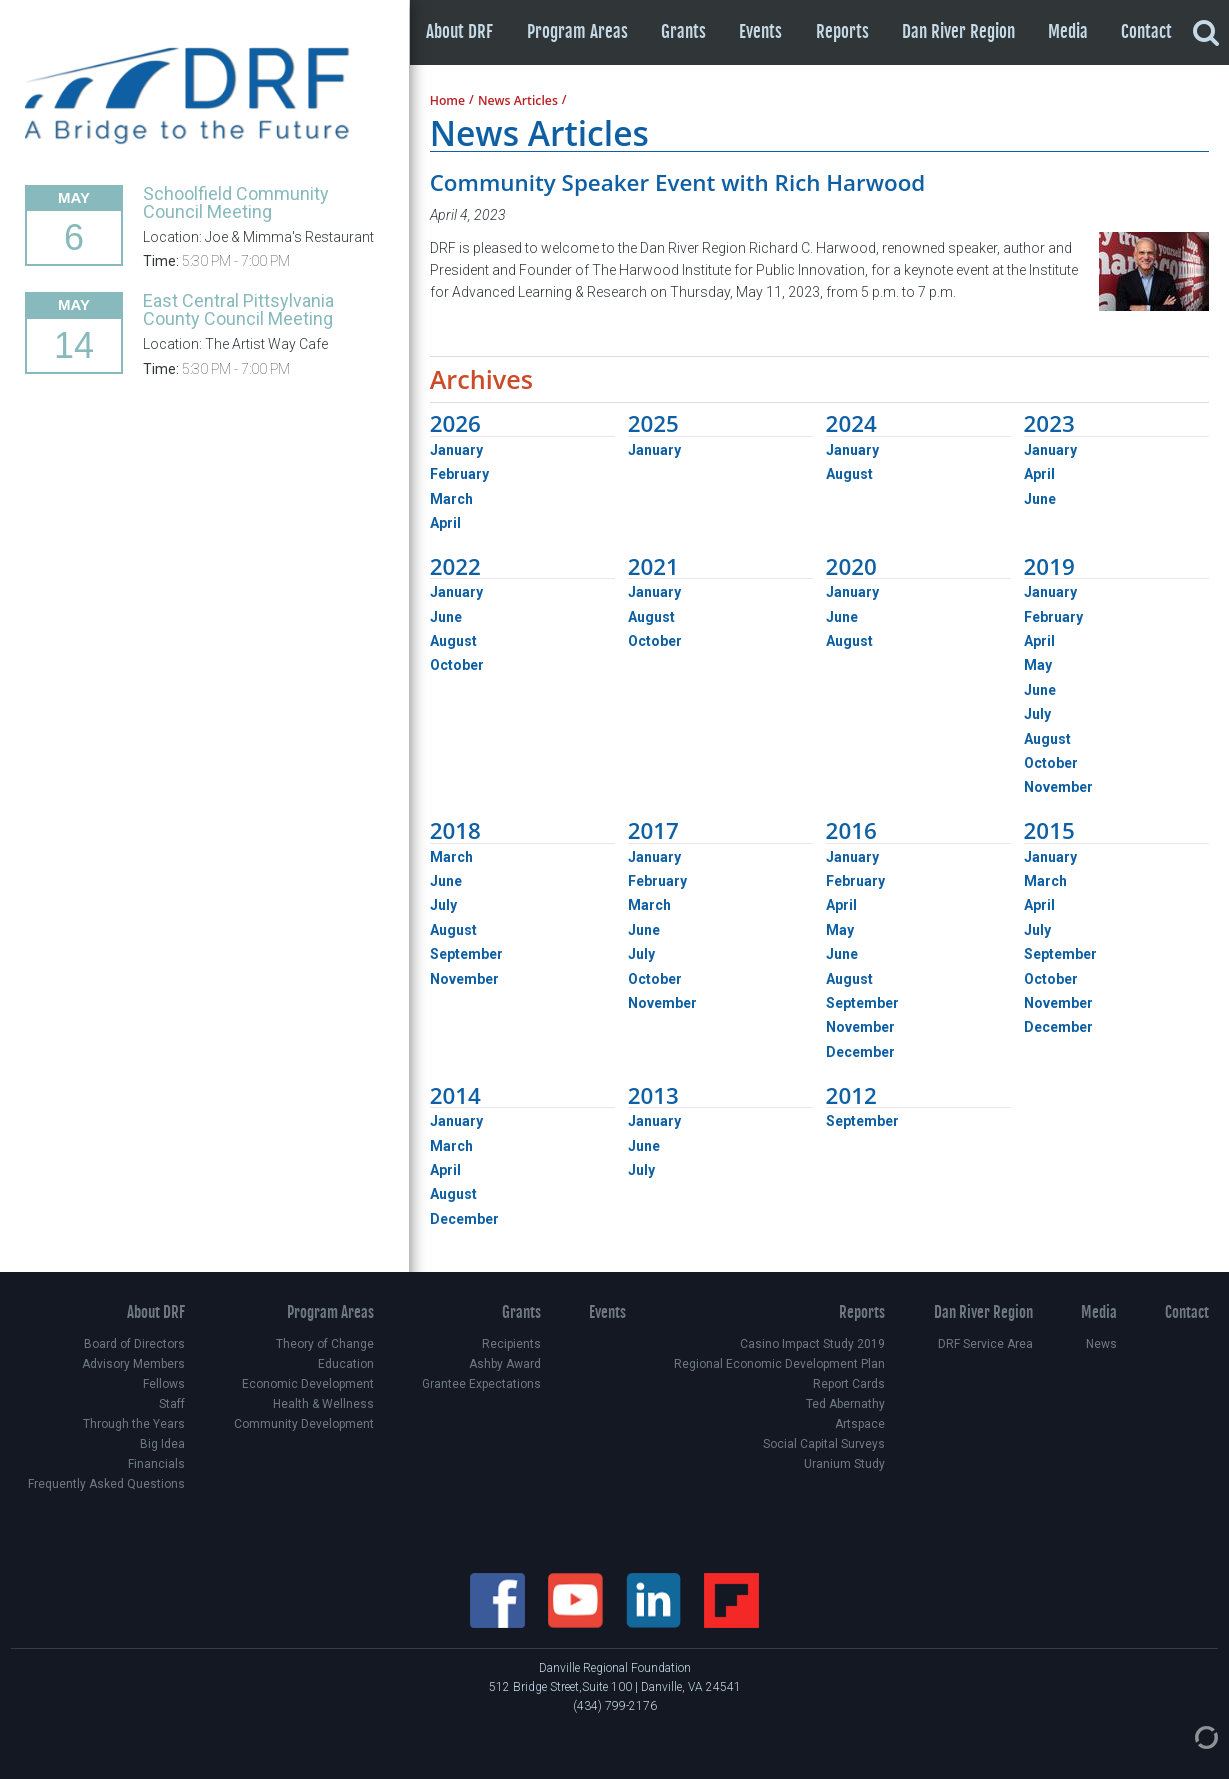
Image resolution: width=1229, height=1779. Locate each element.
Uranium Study (844, 1464)
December (860, 1052)
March (451, 499)
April (445, 523)
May (1038, 665)
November (1058, 787)
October (457, 665)
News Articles (518, 101)
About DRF (459, 31)
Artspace (860, 1424)
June (1040, 499)
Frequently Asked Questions (106, 1484)
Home (447, 101)
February (459, 474)
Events (760, 31)
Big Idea (162, 1444)
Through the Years (134, 1424)
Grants (683, 31)
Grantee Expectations (481, 1384)
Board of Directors (134, 1344)
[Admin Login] (1186, 1736)
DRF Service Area (985, 1344)
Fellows (164, 1384)
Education (346, 1364)
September (466, 954)
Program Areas (577, 31)
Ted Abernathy (845, 1404)
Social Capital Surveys (824, 1444)
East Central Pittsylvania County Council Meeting (238, 309)
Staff (172, 1404)
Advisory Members (133, 1364)
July (1037, 714)
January (456, 450)
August (849, 474)
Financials (156, 1464)
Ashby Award (505, 1364)
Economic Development (308, 1384)
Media (1068, 31)
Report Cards (849, 1384)
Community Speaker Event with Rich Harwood (678, 182)
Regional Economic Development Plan (779, 1364)
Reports (842, 31)
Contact (1146, 31)
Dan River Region (958, 31)
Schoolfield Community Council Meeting (236, 202)
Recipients (511, 1344)
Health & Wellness (323, 1404)
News (1101, 1344)
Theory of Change (325, 1344)
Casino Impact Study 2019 (812, 1344)
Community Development (304, 1424)
